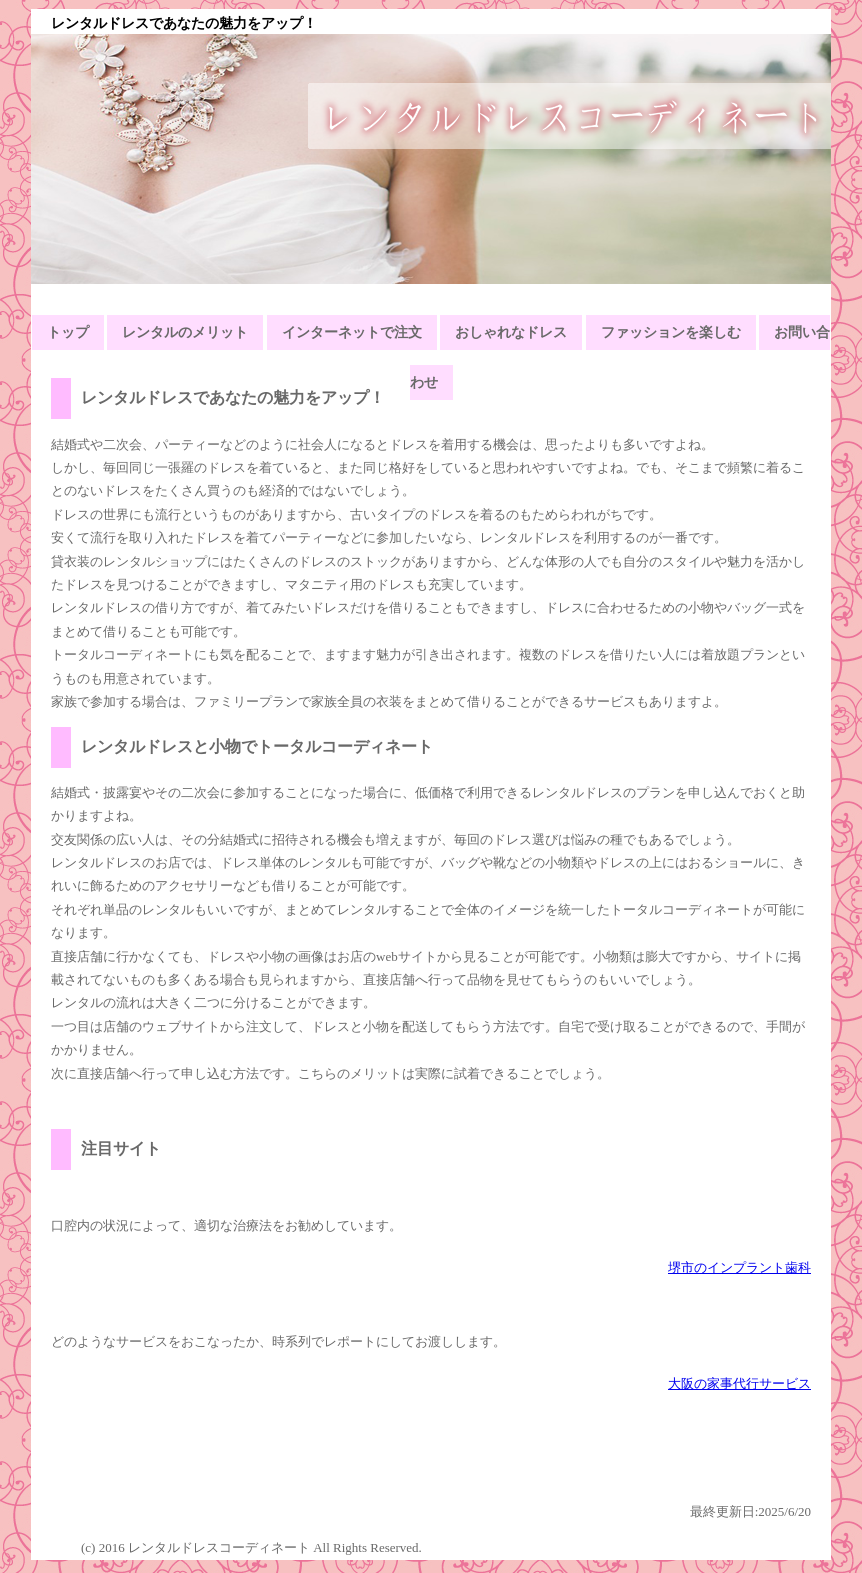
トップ (68, 332)
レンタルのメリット (185, 332)
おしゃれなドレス (511, 332)
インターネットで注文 (352, 332)
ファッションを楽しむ (671, 332)
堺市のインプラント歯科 (739, 1267)
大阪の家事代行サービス (739, 1383)
